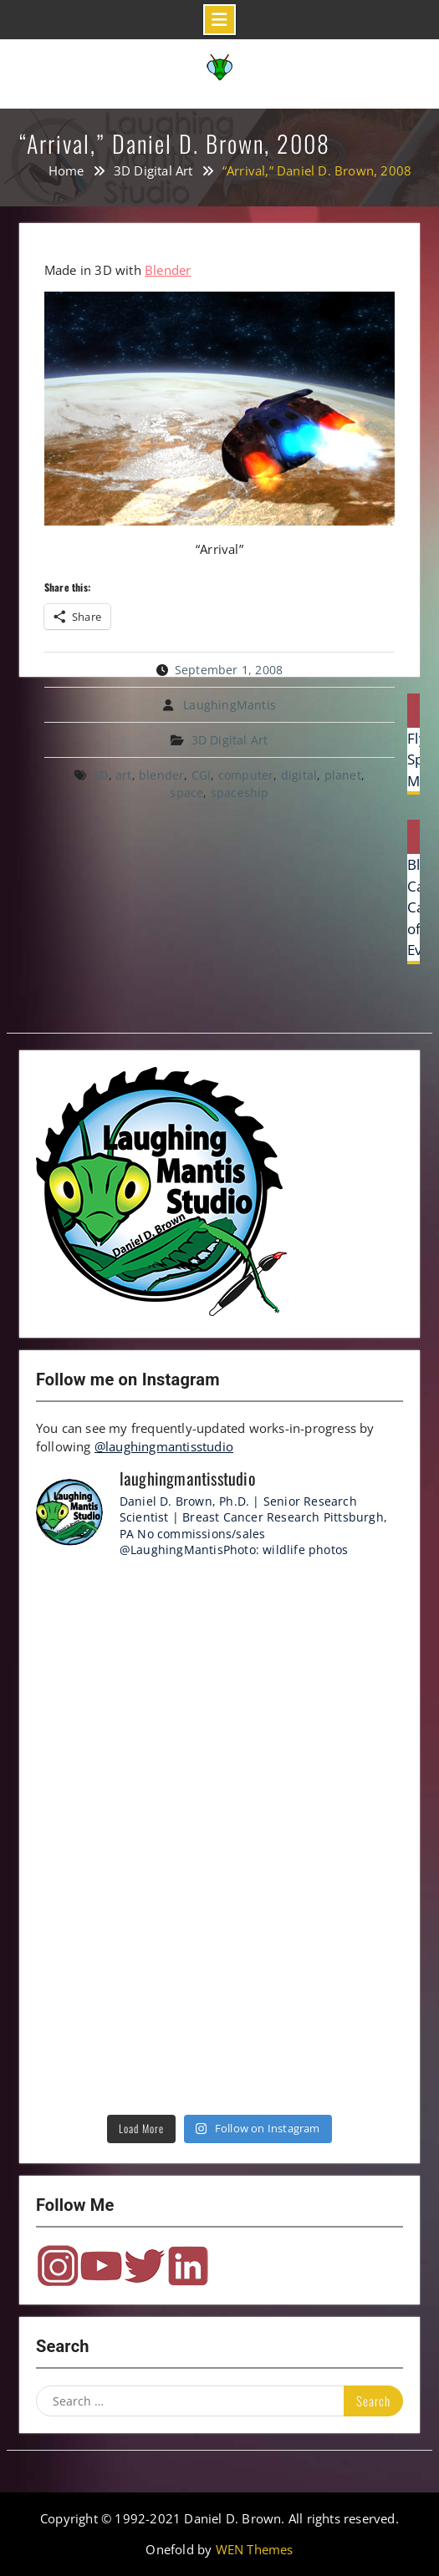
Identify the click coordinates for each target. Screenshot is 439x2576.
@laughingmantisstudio (163, 1446)
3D (100, 775)
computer (246, 775)
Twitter (144, 2266)
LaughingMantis (229, 705)
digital (299, 775)
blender (161, 775)
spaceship (240, 792)
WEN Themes (255, 2549)
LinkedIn (188, 2266)
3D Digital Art (229, 740)
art (123, 775)
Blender (168, 270)
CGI (201, 775)
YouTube (101, 2266)
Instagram (57, 2266)
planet (342, 775)
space (186, 792)
